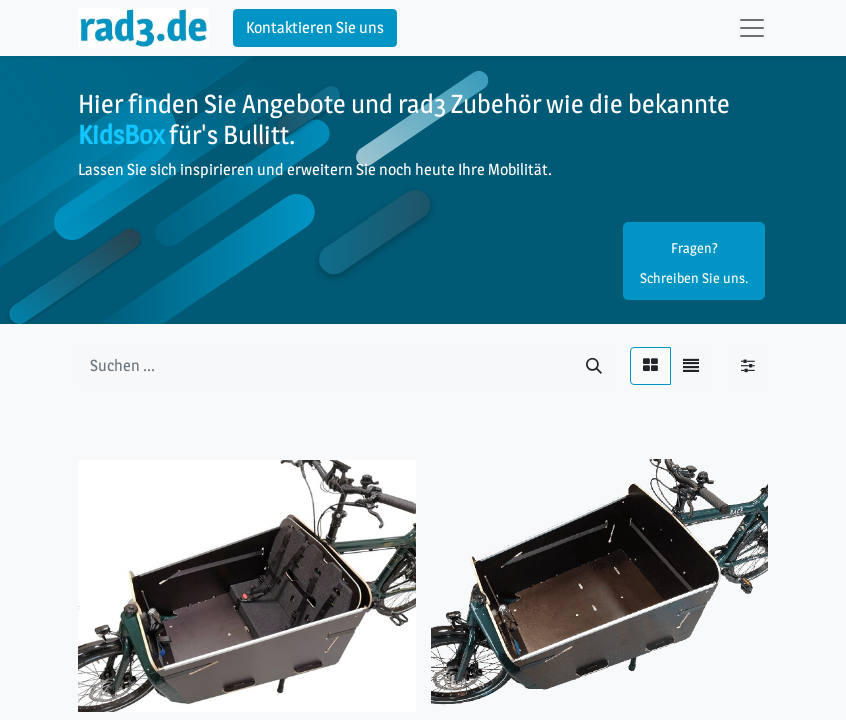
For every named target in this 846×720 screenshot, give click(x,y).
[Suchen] (594, 366)
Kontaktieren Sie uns (315, 27)
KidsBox (121, 134)
